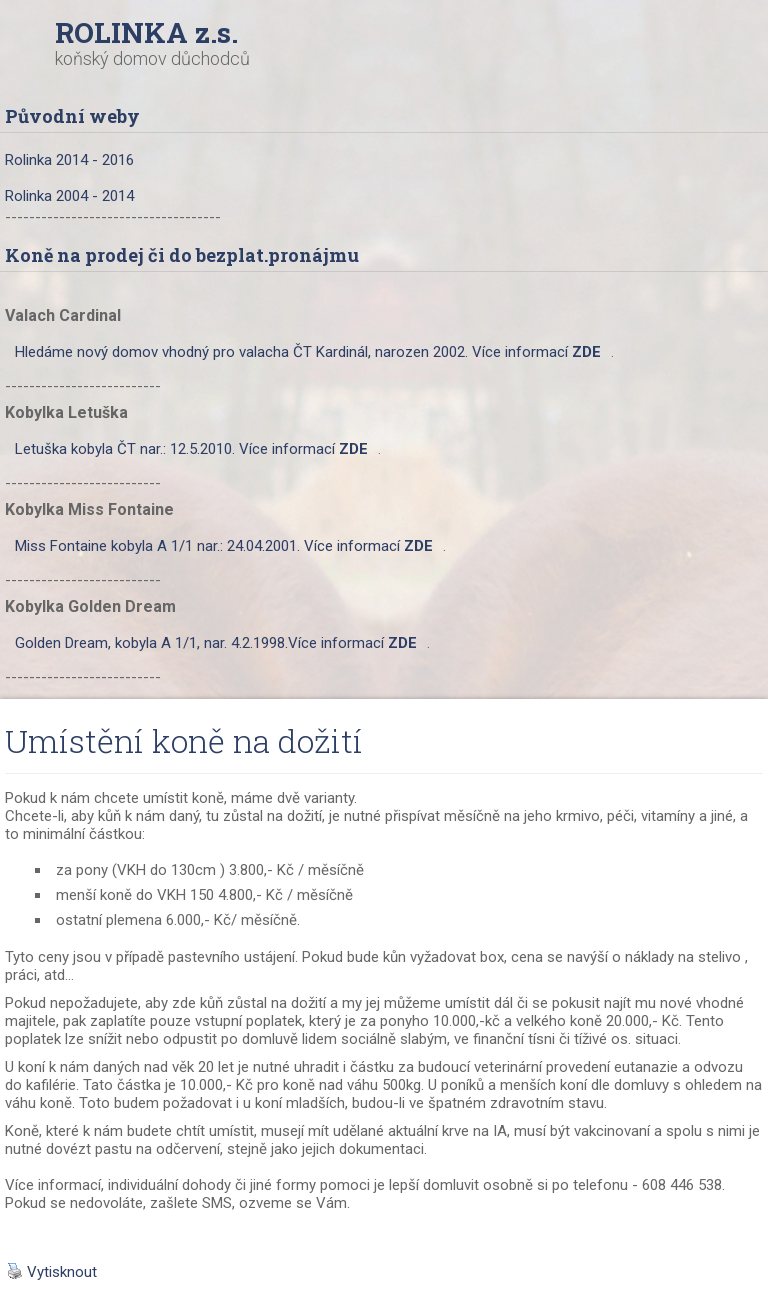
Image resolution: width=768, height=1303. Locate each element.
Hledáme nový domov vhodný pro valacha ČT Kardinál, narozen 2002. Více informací (308, 352)
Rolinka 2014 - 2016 (69, 160)
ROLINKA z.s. (146, 32)
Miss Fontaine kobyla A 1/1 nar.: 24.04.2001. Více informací (224, 546)
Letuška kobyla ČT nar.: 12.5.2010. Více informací (191, 449)
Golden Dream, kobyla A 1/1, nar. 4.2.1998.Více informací (216, 643)
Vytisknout (52, 1272)
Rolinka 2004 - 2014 (69, 196)
